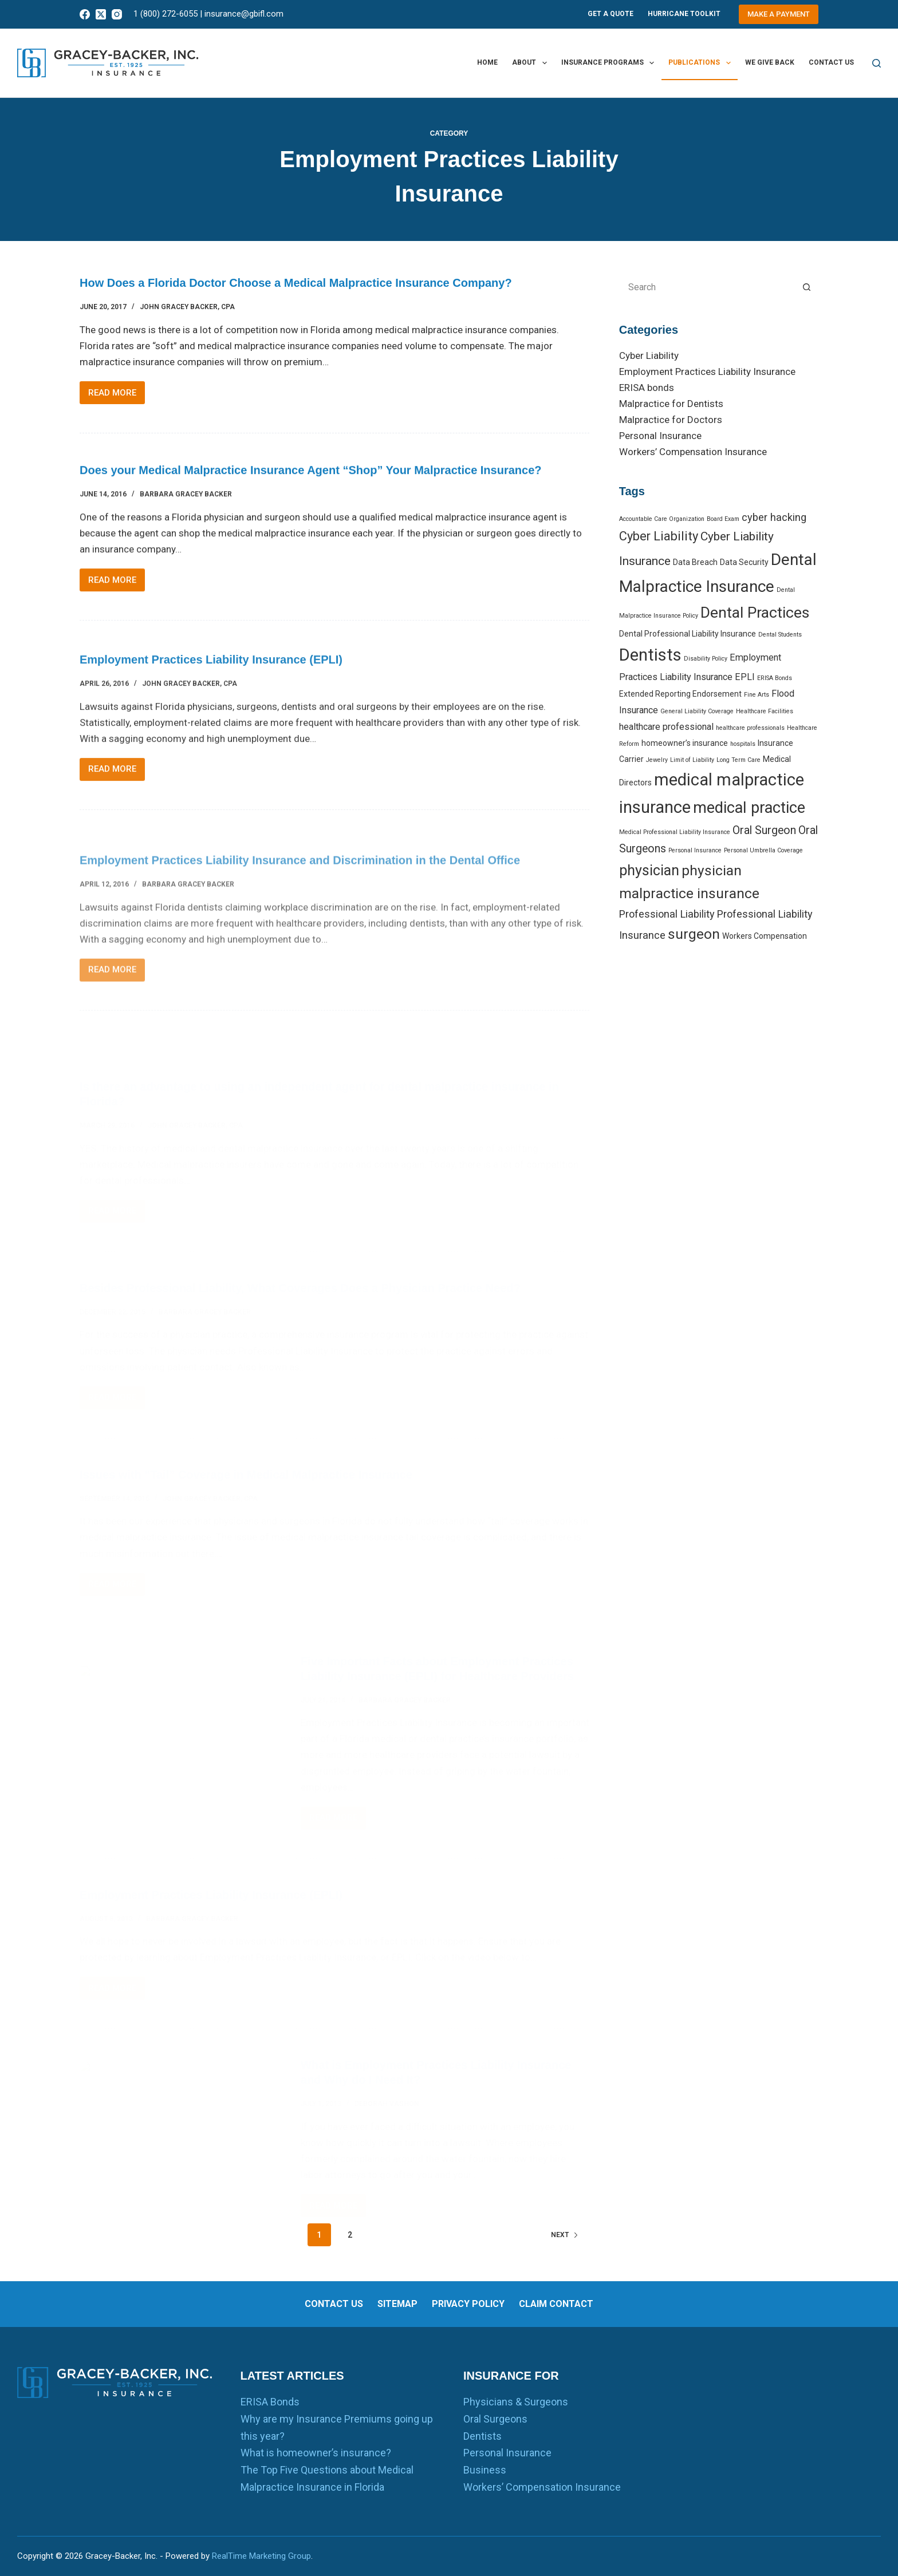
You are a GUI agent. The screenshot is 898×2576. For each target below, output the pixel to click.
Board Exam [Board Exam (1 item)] (723, 519)
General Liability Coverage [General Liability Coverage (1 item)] (697, 711)
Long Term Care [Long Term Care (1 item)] (738, 760)
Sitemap (397, 2303)
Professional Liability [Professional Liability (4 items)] (667, 914)
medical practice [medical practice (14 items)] (749, 808)
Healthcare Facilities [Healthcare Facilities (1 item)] (764, 711)
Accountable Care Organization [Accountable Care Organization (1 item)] (661, 519)
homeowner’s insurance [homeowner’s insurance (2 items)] (684, 743)
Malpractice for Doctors (670, 419)
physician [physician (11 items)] (649, 870)
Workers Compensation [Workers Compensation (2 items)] (764, 936)
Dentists (482, 2436)
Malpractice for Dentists (671, 403)
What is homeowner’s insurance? (316, 2453)
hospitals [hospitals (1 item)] (742, 744)
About (531, 63)
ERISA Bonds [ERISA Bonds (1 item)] (774, 678)
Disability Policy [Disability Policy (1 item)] (705, 658)
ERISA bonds (646, 387)
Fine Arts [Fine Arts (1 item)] (756, 694)
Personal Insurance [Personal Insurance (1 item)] (695, 850)
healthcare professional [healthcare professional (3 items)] (666, 726)
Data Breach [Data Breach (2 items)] (695, 562)
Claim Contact (556, 2303)
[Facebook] (85, 14)
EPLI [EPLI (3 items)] (745, 676)
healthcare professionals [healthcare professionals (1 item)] (750, 728)
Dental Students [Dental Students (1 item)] (780, 634)
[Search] (876, 63)
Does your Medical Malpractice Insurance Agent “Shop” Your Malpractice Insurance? (311, 490)
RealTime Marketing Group (261, 2556)
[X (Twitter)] (101, 14)
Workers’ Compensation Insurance (693, 451)
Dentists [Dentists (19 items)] (650, 655)
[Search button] (806, 286)
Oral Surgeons (495, 2419)
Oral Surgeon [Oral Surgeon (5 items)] (764, 830)
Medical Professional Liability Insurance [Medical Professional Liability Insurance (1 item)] (674, 832)
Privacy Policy (468, 2303)
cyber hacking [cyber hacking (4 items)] (774, 517)
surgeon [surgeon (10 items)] (694, 934)
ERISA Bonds (270, 2402)
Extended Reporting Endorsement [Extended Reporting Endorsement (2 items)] (680, 693)
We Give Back (769, 62)
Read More (116, 396)
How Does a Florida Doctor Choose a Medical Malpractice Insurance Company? (296, 284)
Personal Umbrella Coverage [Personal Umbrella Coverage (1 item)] (763, 850)
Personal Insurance (660, 435)
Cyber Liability (649, 355)
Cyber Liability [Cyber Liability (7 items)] (658, 536)
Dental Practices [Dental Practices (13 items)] (754, 612)
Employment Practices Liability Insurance (707, 371)
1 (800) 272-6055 (165, 14)
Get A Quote (610, 14)
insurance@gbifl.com (243, 14)
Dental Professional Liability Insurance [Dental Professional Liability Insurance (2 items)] (687, 633)
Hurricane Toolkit (684, 14)
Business (484, 2470)
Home (487, 62)
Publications (701, 63)
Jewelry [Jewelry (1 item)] (657, 760)
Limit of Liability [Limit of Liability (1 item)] (692, 760)
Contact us (831, 62)
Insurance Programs (610, 63)
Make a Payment (778, 14)
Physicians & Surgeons (515, 2402)
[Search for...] (707, 286)
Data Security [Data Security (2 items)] (744, 562)
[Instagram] (117, 14)
